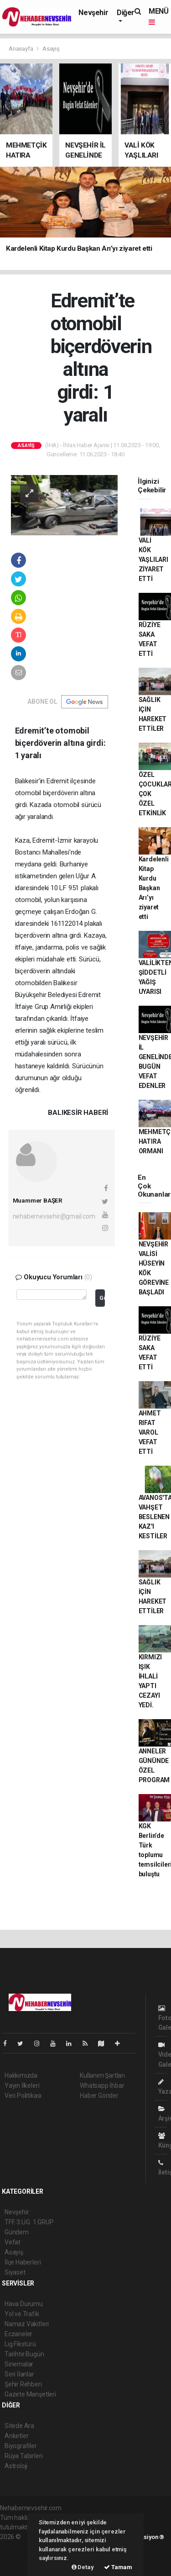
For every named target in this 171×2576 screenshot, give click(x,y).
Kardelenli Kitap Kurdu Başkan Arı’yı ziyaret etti (154, 887)
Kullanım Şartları (102, 2075)
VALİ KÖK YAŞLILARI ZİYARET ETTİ (153, 559)
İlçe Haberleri (23, 2262)
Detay (83, 2567)
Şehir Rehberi (23, 2384)
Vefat (13, 2242)
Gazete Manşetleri (30, 2394)
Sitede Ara (19, 2425)
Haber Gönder (99, 2095)
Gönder (101, 1297)
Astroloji (16, 2466)
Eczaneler (18, 2334)
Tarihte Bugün (24, 2354)
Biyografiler (21, 2445)
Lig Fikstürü (20, 2344)
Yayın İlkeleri (22, 2085)
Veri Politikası (23, 2095)
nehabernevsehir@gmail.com (54, 1216)
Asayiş (51, 48)
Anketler (16, 2435)
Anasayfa (21, 48)
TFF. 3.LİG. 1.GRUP (29, 2222)
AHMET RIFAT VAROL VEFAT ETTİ (150, 1432)
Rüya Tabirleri (23, 2456)
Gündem (17, 2232)
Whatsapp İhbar (102, 2085)
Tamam (118, 2567)
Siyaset (15, 2272)
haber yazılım (19, 2556)
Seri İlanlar (19, 2374)
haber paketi (17, 2546)
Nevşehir (93, 12)
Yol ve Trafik (22, 2313)
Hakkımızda (21, 2075)
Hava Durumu (24, 2303)
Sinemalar (19, 2364)
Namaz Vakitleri (27, 2324)
